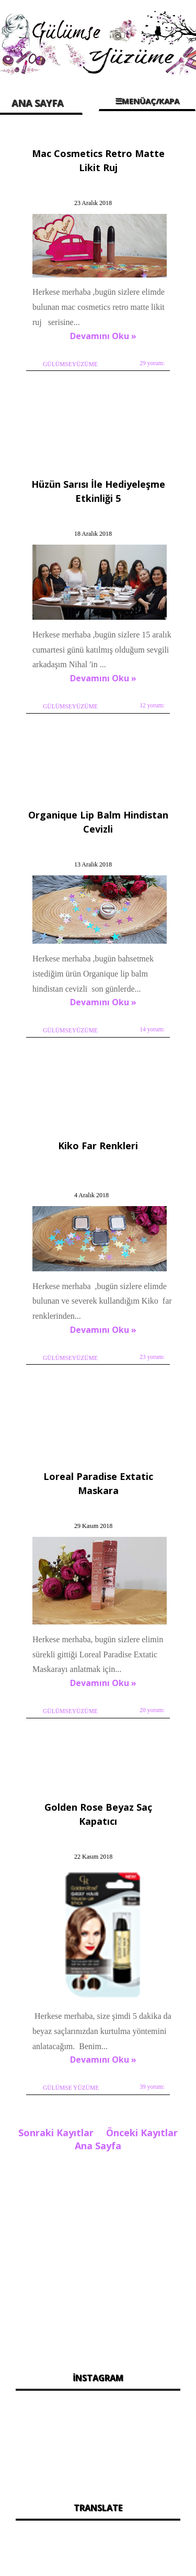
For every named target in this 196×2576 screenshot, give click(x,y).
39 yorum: (152, 2087)
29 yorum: (152, 363)
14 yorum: (152, 1029)
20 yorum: (152, 1710)
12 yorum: (152, 705)
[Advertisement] (98, 2259)
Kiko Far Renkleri (98, 1145)
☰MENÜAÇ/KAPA (147, 100)
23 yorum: (152, 1357)
